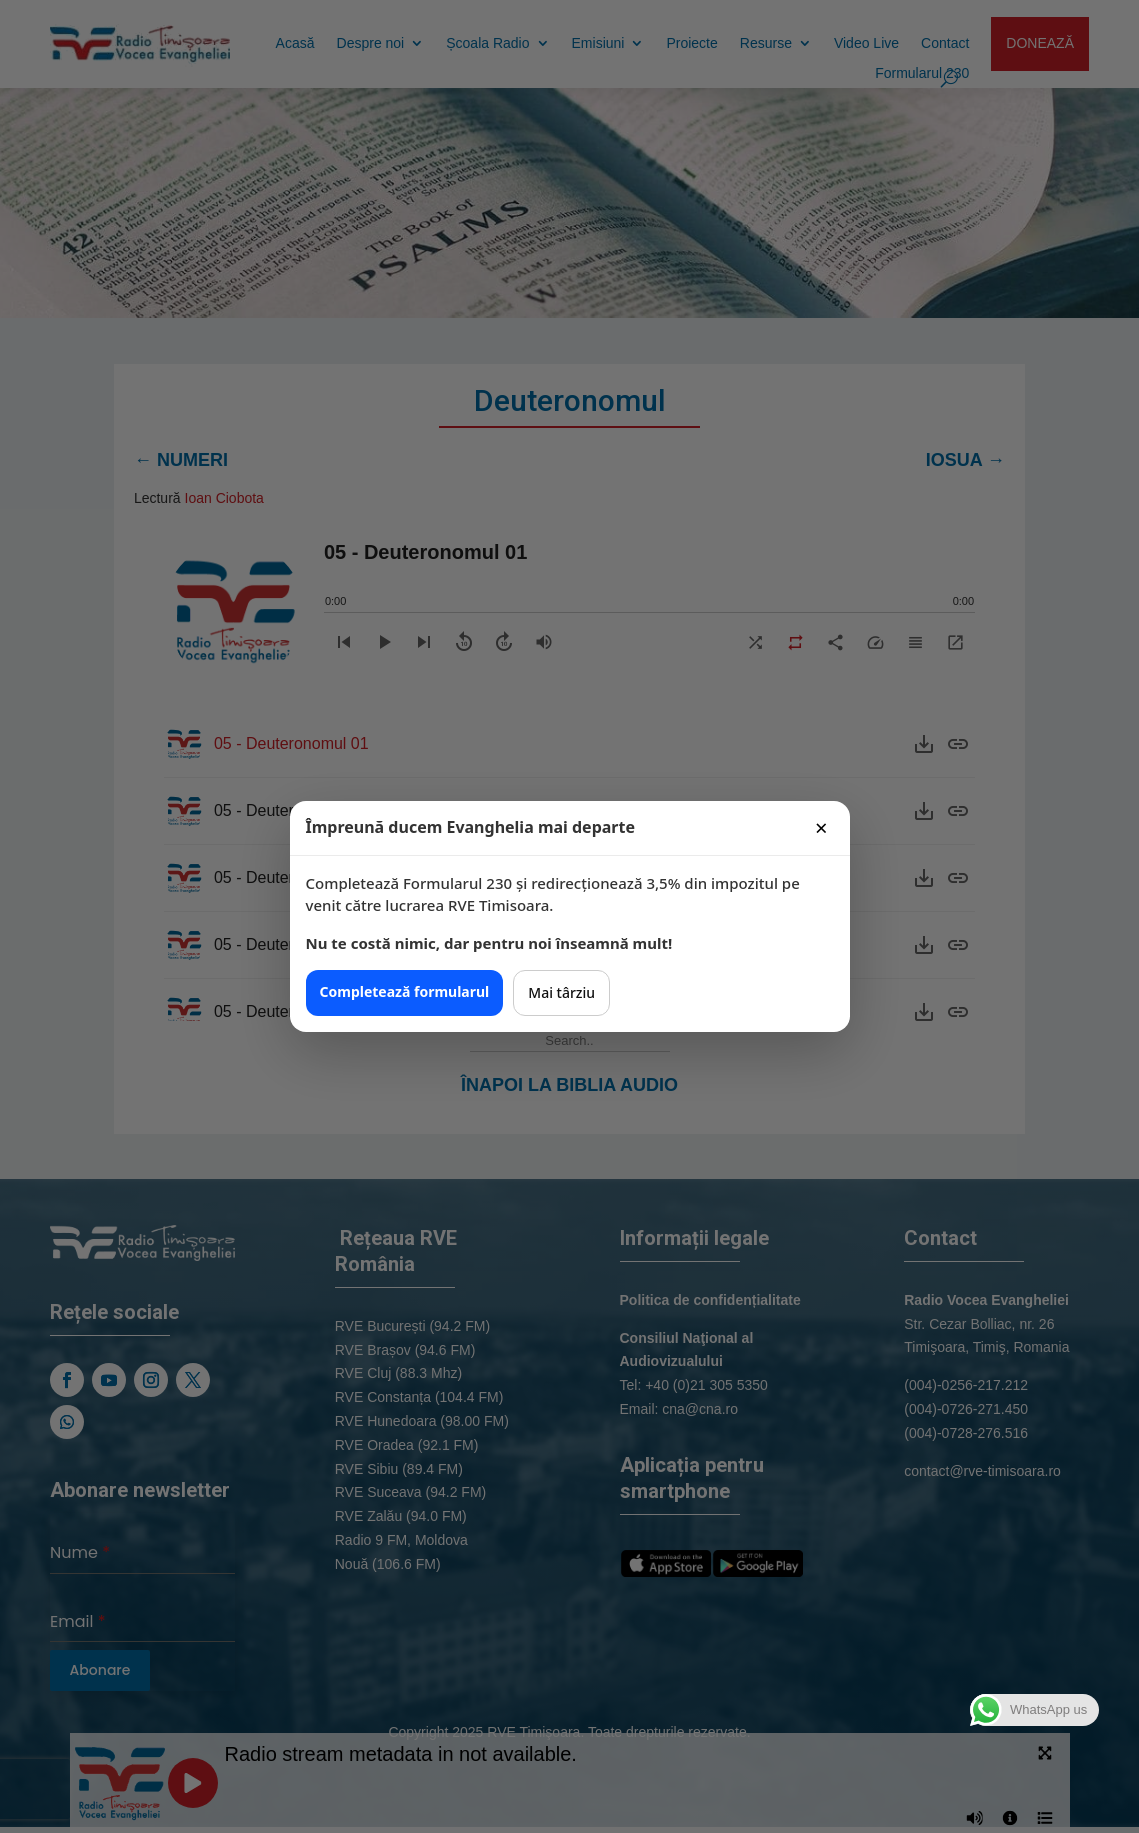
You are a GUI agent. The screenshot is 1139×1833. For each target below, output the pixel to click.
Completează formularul (405, 991)
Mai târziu (561, 992)
